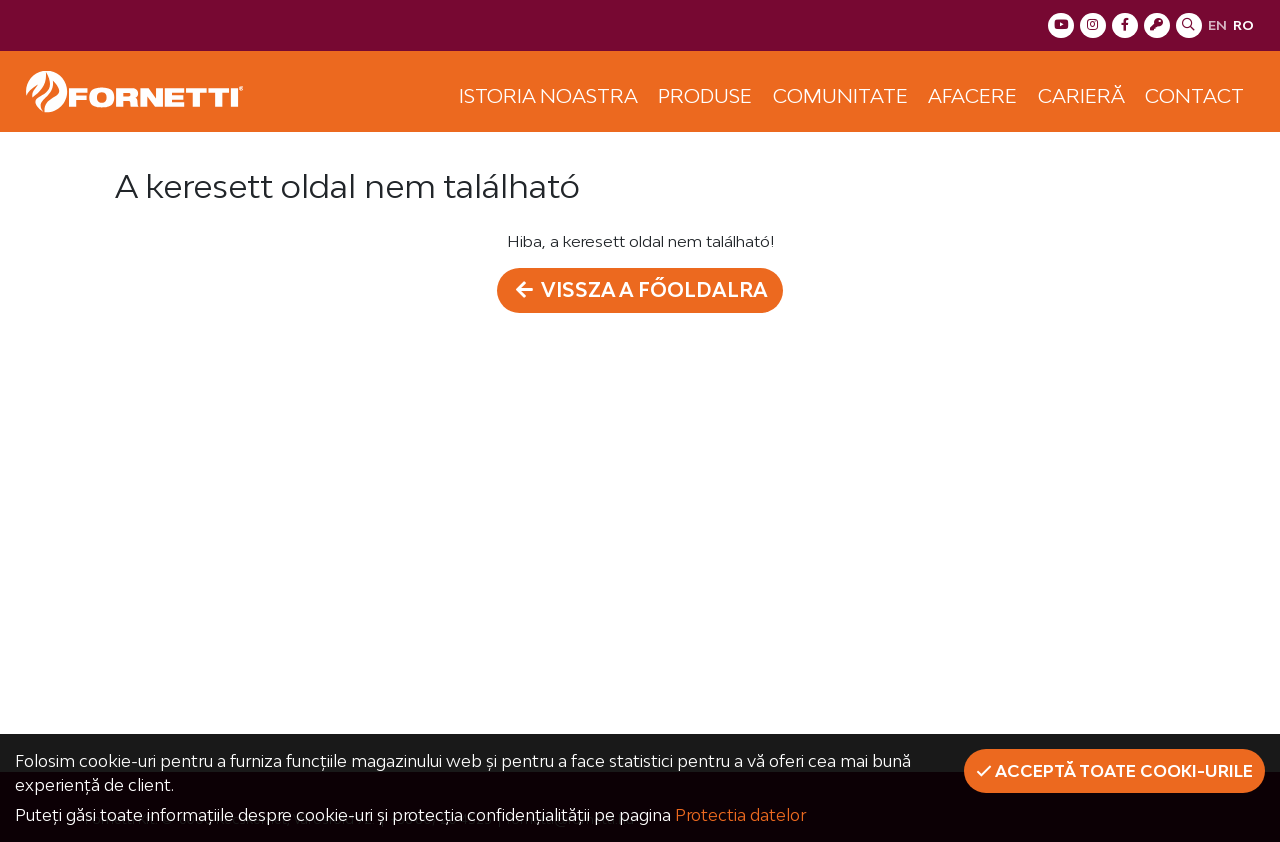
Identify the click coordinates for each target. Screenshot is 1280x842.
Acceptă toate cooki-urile (1114, 771)
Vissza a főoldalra (640, 289)
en (1217, 25)
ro (1243, 25)
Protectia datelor (740, 815)
